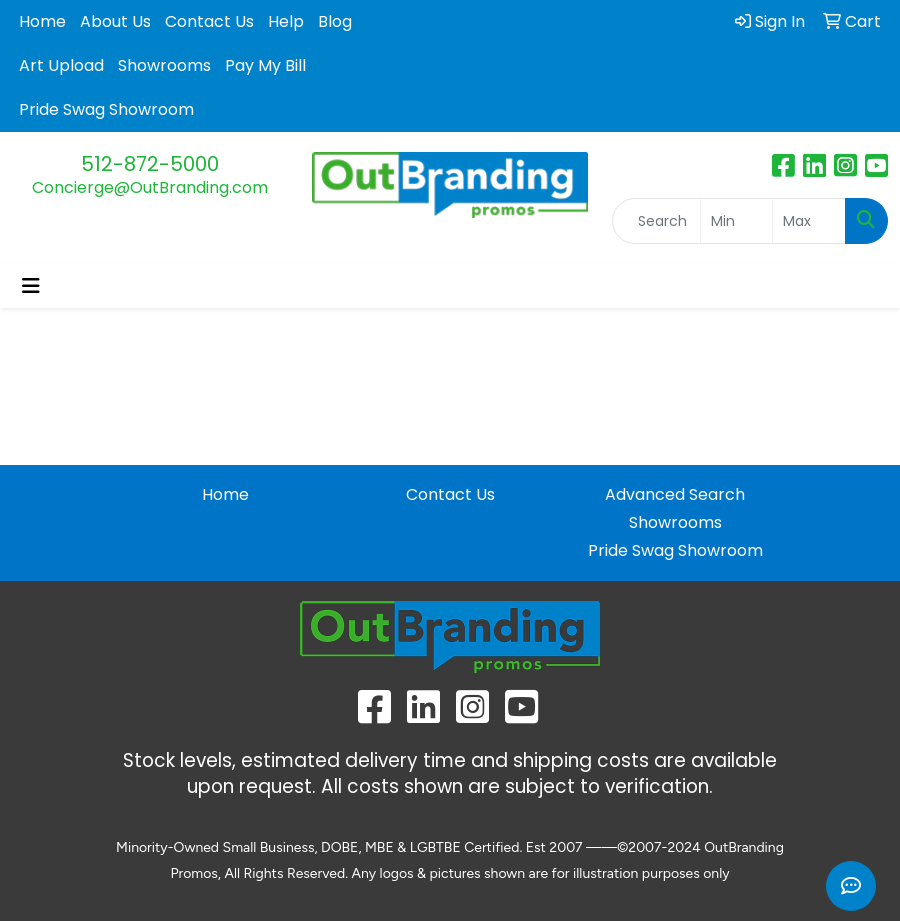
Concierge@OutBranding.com (150, 187)
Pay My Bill (265, 65)
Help (286, 21)
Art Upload (61, 65)
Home (42, 21)
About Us (115, 21)
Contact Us (209, 21)
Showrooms (164, 65)
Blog (335, 21)
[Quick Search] (656, 221)
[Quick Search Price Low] (737, 221)
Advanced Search (675, 494)
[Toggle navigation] (31, 286)
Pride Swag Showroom (106, 109)
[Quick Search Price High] (809, 221)
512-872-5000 (150, 164)
